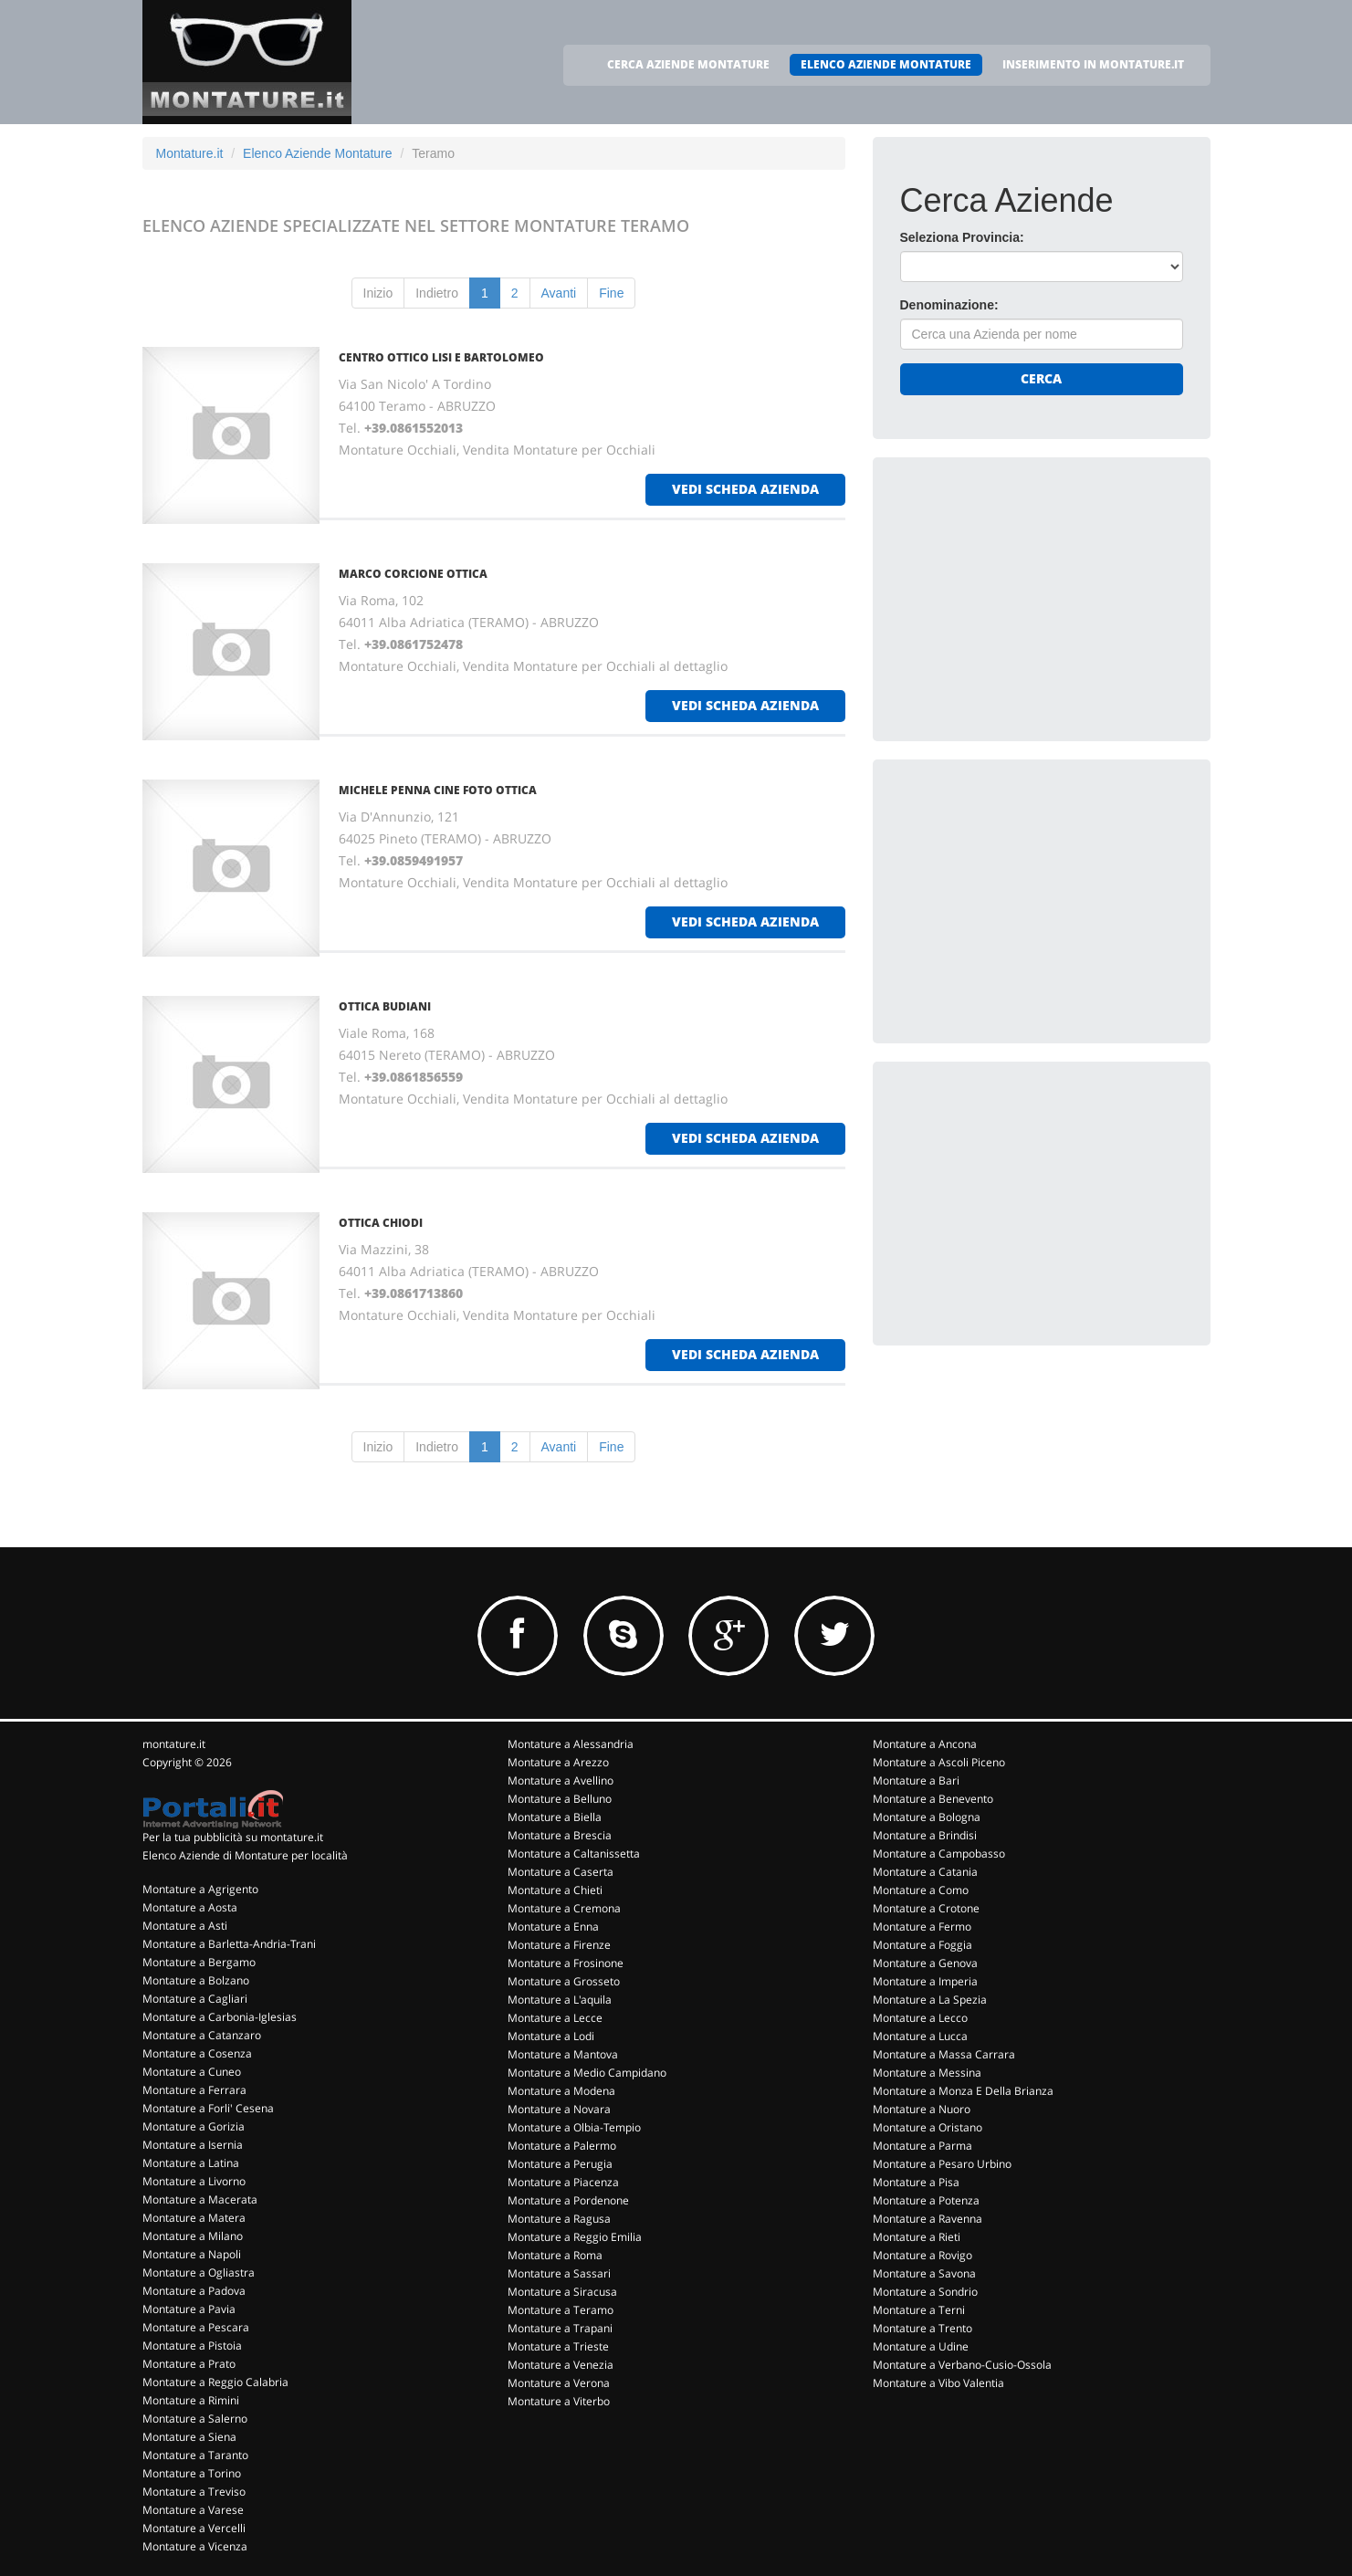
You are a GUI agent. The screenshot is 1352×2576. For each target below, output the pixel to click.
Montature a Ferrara (194, 2090)
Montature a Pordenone (568, 2200)
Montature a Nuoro (921, 2109)
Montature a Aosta (189, 1907)
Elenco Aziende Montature (317, 153)
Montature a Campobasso (939, 1853)
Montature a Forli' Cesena (208, 2108)
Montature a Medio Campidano (587, 2072)
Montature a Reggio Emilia (575, 2237)
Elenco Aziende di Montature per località (245, 1855)
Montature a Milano (192, 2236)
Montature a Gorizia (193, 2126)
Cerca (1041, 378)
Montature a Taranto (195, 2455)
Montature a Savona (924, 2273)
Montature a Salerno (194, 2418)
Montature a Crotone (926, 1908)
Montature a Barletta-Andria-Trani (229, 1944)
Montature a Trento (922, 2328)
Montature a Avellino (560, 1780)
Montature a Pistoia (192, 2345)
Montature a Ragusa (559, 2218)
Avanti (559, 293)
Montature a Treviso (194, 2491)
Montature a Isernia (192, 2144)
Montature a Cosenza (197, 2053)
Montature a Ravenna (927, 2218)
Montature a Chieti (555, 1890)
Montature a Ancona (925, 1744)
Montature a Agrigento (200, 1889)
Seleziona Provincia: (962, 237)
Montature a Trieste (558, 2346)
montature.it (173, 1744)
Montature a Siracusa (562, 2291)
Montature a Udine (921, 2346)
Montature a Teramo (560, 2310)
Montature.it (190, 153)
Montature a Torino (191, 2473)
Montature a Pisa (916, 2182)
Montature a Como (921, 1890)
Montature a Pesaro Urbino (942, 2164)
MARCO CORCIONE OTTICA (413, 573)
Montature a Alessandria (571, 1744)
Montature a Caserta (560, 1872)
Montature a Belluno (560, 1798)
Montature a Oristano (927, 2127)
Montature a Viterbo (559, 2401)
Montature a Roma (555, 2255)
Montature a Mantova (563, 2054)
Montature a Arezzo (558, 1762)
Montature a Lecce (555, 2018)
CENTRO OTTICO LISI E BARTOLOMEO (441, 357)
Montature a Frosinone (566, 1963)
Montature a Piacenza (563, 2182)
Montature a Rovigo (922, 2255)
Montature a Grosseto (564, 1981)
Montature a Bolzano (195, 1980)
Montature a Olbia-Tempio (574, 2127)
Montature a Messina (927, 2072)
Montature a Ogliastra (198, 2272)
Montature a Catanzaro (201, 2035)
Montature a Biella (555, 1817)
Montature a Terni (919, 2310)
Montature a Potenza (926, 2200)
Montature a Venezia (560, 2364)
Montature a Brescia (560, 1835)
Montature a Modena (561, 2091)
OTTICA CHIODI (381, 1222)
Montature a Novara (559, 2109)
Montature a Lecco (920, 2018)
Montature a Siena (189, 2437)
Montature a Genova (925, 1963)
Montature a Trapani (560, 2328)
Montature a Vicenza (194, 2546)
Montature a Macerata (199, 2199)
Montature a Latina (190, 2163)
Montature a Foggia (922, 1945)
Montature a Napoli (191, 2254)
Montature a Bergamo (199, 1962)
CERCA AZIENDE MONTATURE (688, 64)
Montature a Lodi (551, 2036)
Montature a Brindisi (925, 1835)
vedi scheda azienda (745, 488)
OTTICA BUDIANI (385, 1006)
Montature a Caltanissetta (574, 1853)
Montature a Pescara (195, 2327)
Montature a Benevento (933, 1798)
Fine (611, 293)
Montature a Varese (193, 2510)
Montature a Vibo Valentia (938, 2383)
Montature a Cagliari (194, 1998)
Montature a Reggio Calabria (215, 2382)
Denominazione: (949, 305)
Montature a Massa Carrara (944, 2054)
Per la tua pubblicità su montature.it (232, 1837)
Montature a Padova (194, 2291)
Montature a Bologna (926, 1817)
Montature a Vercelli (194, 2528)
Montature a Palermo (562, 2145)
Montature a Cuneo (191, 2071)
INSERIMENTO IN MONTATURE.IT (1093, 64)
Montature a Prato (189, 2364)
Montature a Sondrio (925, 2291)
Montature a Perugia (560, 2164)
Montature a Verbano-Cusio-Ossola (962, 2364)
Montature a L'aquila (560, 1999)
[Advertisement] (1037, 599)
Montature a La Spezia (930, 1999)
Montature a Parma (922, 2145)
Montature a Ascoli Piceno (939, 1762)
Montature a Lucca (920, 2036)
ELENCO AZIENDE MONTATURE (886, 64)
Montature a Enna (553, 1926)
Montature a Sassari (559, 2273)
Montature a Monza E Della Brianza (963, 2091)
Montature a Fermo (922, 1926)
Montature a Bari (916, 1780)
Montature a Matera (194, 2217)
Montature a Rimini (190, 2400)
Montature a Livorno (194, 2181)
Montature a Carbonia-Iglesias (219, 2017)
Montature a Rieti (916, 2237)
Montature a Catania (925, 1872)
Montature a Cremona (564, 1908)
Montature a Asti (184, 1925)
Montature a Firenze (559, 1945)
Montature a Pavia (189, 2309)
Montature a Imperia (925, 1981)
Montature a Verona (559, 2383)
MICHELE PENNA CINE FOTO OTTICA (438, 790)
